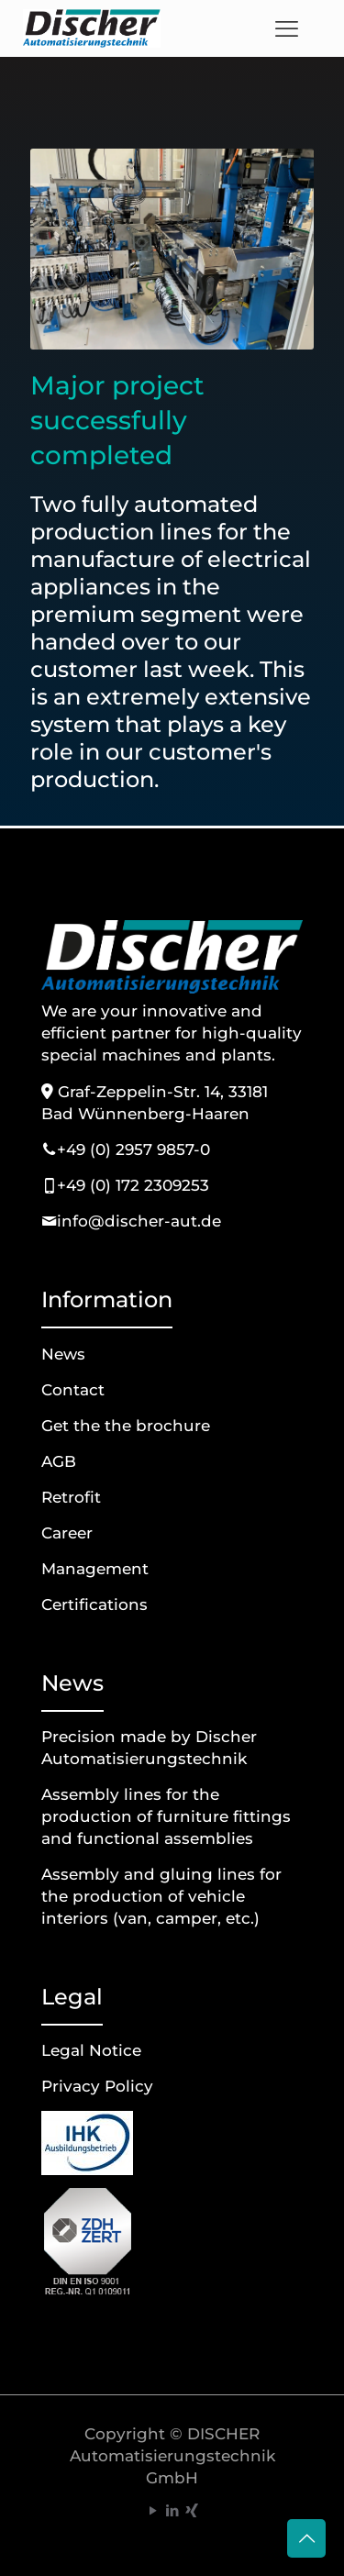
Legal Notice (91, 2050)
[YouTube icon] (153, 2510)
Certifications (94, 1604)
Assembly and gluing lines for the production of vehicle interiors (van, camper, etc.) (161, 1896)
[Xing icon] (191, 2510)
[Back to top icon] (306, 2538)
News (63, 1354)
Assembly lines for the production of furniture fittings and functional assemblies (166, 1816)
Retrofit (71, 1497)
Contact (73, 1390)
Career (67, 1533)
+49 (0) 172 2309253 (133, 1185)
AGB (58, 1461)
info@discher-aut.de (139, 1221)
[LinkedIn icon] (172, 2510)
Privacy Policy (97, 2086)
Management (95, 1569)
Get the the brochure (125, 1425)
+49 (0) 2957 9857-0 (133, 1149)
